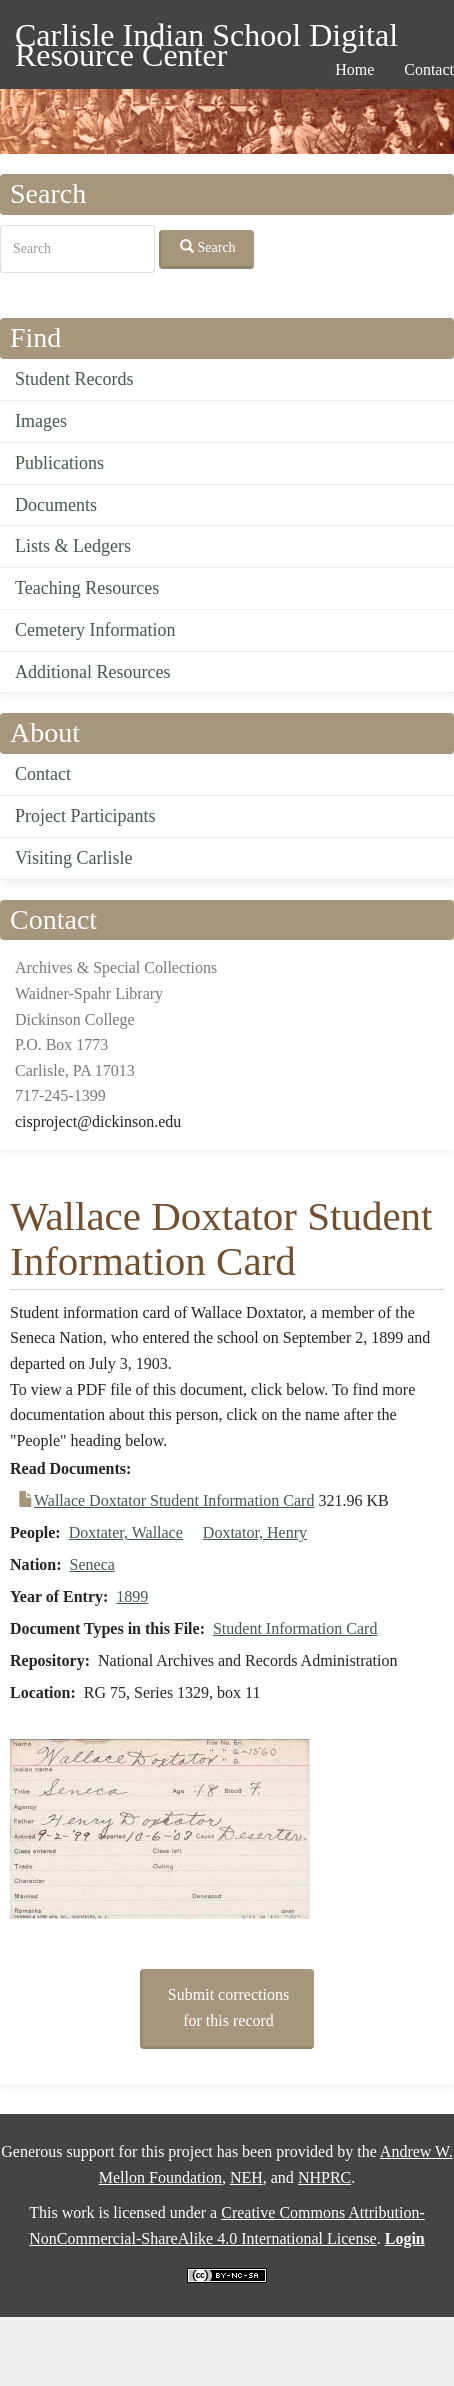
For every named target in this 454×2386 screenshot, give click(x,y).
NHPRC (324, 2177)
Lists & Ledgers (73, 546)
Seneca (92, 1564)
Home (354, 69)
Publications (59, 463)
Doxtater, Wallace (126, 1532)
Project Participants (85, 816)
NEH (246, 2177)
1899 (132, 1596)
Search (208, 247)
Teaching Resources (87, 588)
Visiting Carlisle (73, 858)
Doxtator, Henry (255, 1532)
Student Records (74, 379)
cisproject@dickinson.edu (98, 1121)
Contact (43, 774)
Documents (56, 505)
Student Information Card (295, 1628)
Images (41, 421)
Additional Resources (92, 672)
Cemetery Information (95, 630)
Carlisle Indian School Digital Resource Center (206, 38)
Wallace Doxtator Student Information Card (174, 1500)
